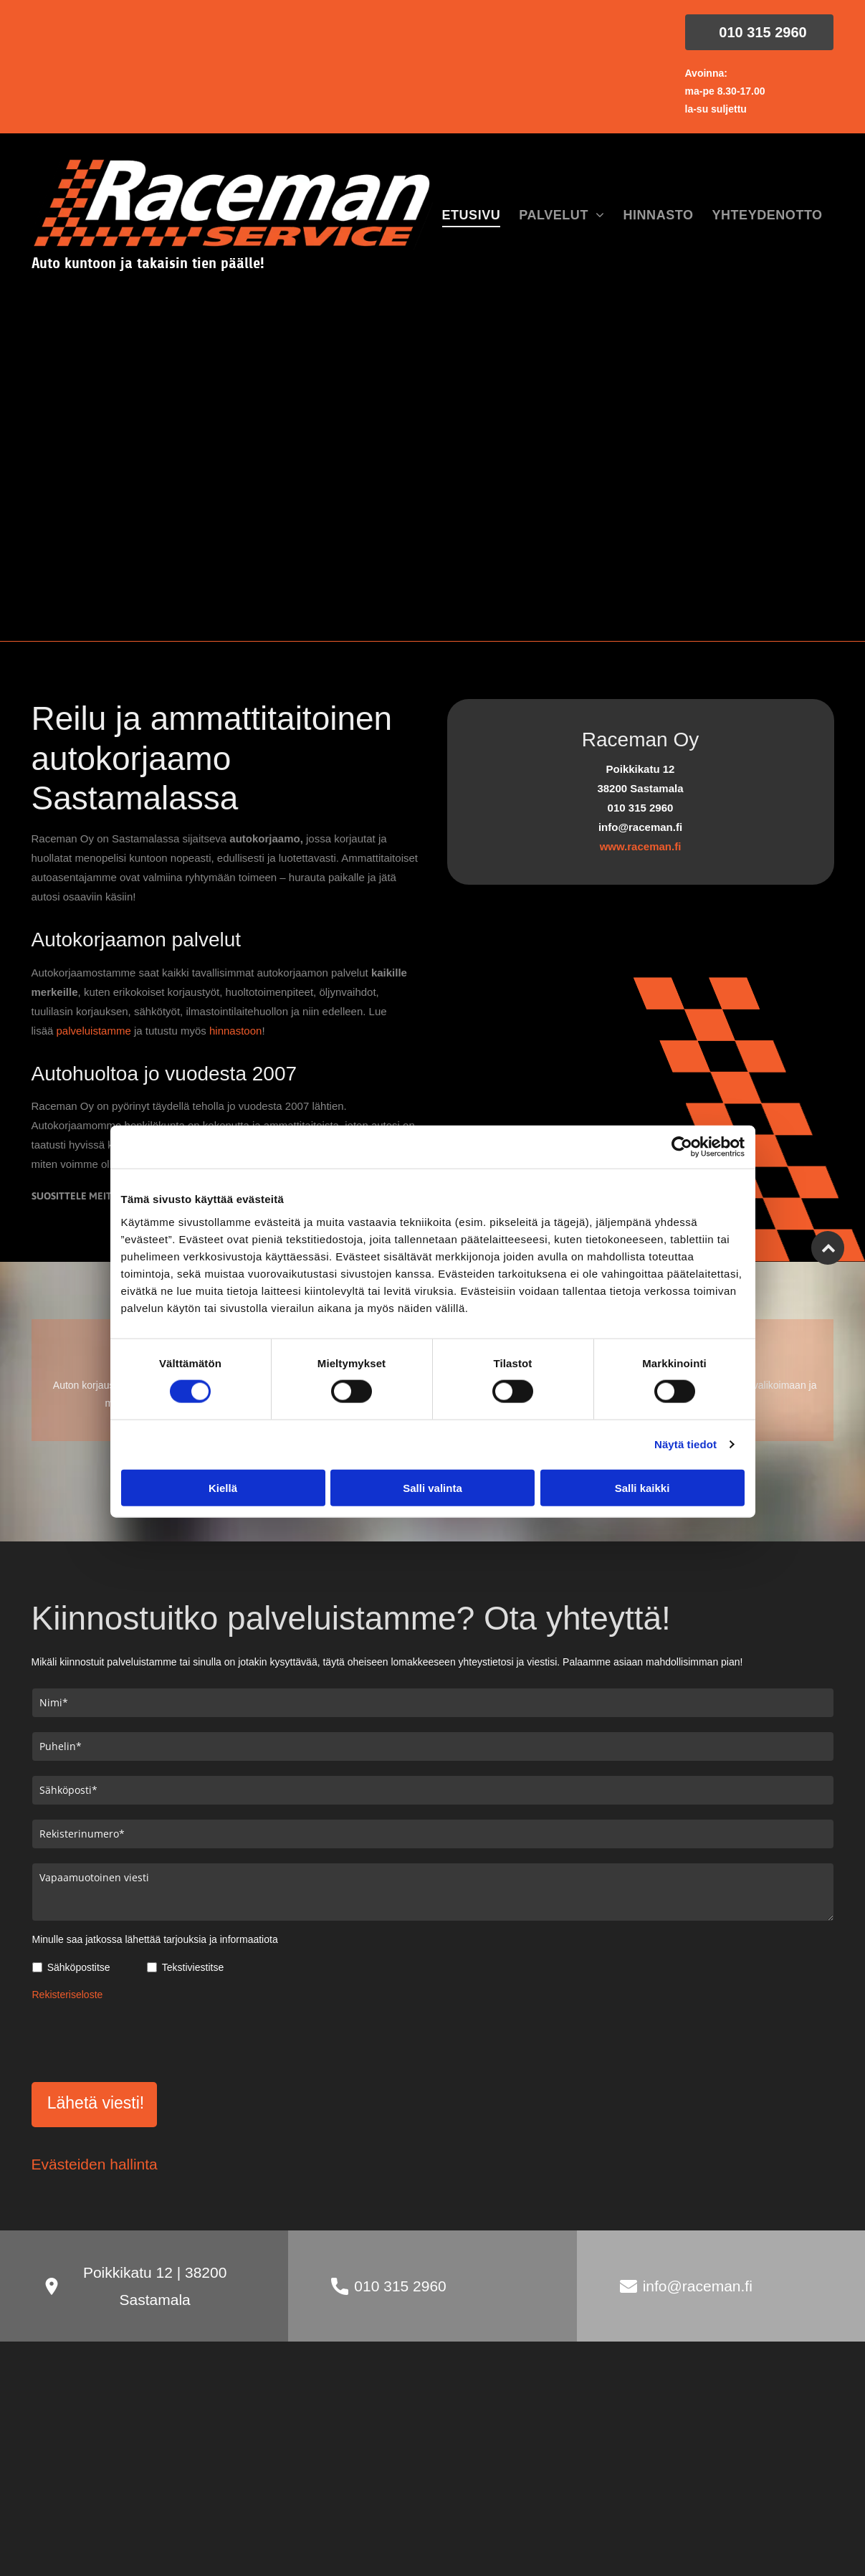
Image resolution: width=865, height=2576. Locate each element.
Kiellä (223, 1488)
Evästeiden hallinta (95, 2164)
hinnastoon (235, 1031)
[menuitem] (471, 216)
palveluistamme (94, 1031)
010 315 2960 (400, 2286)
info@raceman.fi (697, 2286)
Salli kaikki (642, 1488)
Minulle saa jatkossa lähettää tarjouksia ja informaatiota (155, 1939)
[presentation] (141, 2039)
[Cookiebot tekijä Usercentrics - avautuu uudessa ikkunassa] (682, 1147)
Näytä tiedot (685, 1444)
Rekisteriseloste (67, 1994)
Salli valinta (432, 1488)
